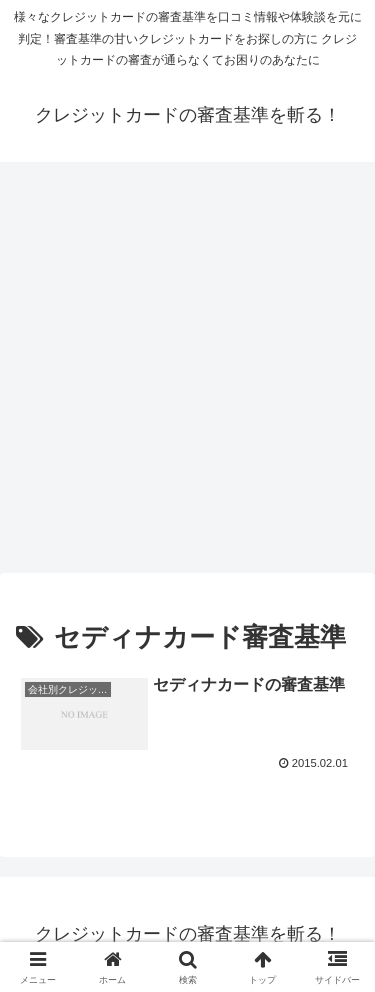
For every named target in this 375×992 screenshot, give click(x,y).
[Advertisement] (187, 373)
